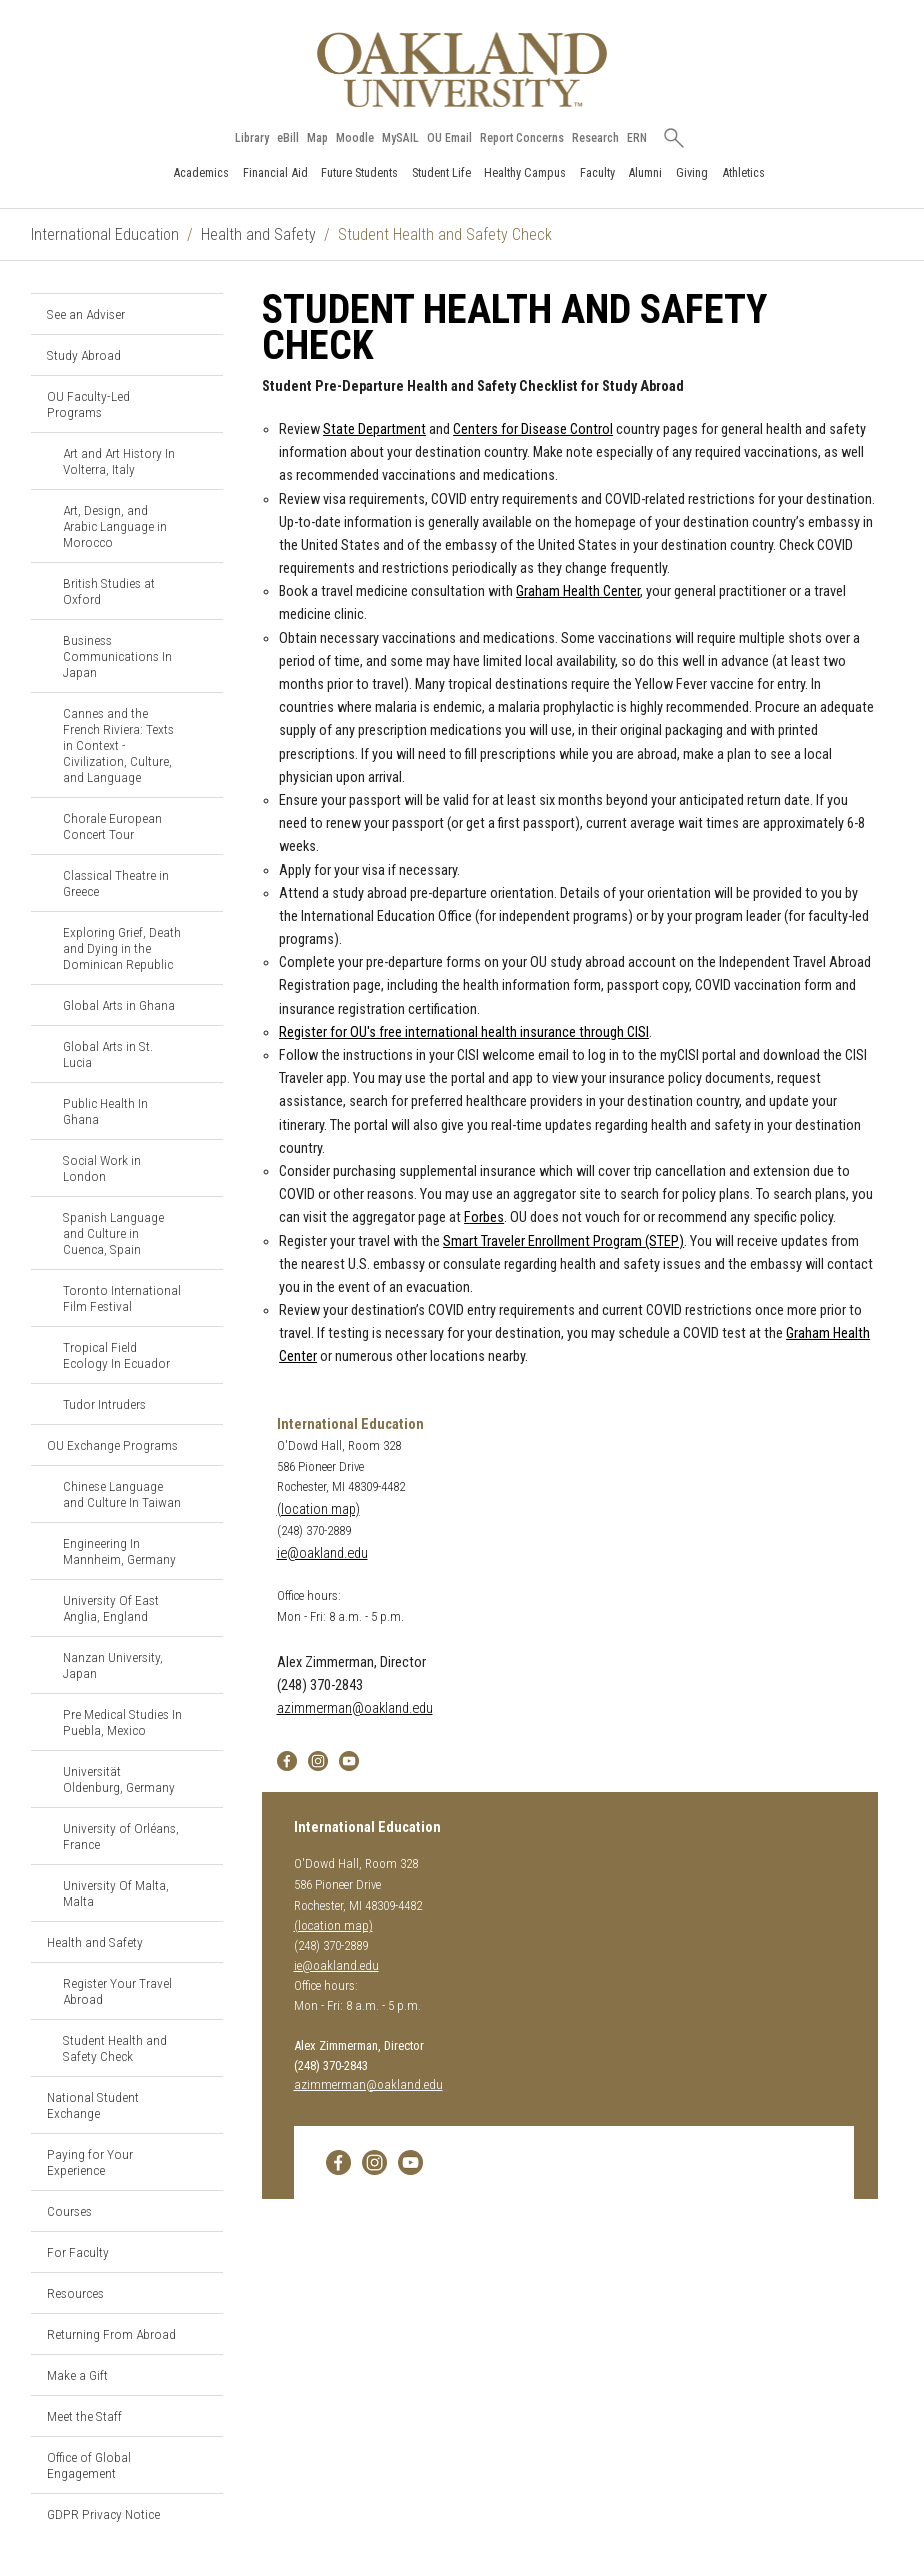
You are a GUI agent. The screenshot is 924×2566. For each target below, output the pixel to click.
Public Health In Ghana (105, 1111)
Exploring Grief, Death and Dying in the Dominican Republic (122, 948)
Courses (69, 2211)
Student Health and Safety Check (115, 2048)
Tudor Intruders (104, 1404)
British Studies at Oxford (109, 591)
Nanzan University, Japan (113, 1665)
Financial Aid (275, 172)
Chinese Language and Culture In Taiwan (122, 1494)
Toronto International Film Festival (122, 1298)
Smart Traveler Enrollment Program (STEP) (563, 1241)
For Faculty (78, 2252)
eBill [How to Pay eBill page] (288, 138)
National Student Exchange (93, 2105)
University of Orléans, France (121, 1836)
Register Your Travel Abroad (117, 1991)
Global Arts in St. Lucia (108, 1054)
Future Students (359, 172)
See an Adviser (86, 314)
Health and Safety (258, 234)
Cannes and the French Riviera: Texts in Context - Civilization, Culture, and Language (118, 745)
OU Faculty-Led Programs (88, 404)
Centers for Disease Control (533, 429)
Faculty (597, 172)
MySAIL (400, 138)
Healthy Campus (525, 172)
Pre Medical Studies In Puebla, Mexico (122, 1722)
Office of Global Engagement (89, 2465)
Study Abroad (84, 355)
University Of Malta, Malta (116, 1893)
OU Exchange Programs (112, 1445)
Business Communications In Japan (117, 656)
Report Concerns (522, 138)
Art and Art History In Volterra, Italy (119, 461)
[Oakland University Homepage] (462, 69)
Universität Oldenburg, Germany (119, 1779)
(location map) (318, 1509)
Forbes (484, 1217)
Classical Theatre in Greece (116, 883)
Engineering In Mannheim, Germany (119, 1551)
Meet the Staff (84, 2416)
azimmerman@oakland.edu (355, 1708)
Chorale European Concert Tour (112, 826)
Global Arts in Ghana (119, 1005)
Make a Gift (77, 2375)
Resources (75, 2293)
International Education (105, 234)
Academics (201, 172)
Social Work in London (102, 1168)
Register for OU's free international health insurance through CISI (464, 1032)
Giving (692, 172)
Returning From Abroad (111, 2334)
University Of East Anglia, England (111, 1608)
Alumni (645, 172)
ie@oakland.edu (322, 1553)
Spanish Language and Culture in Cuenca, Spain (113, 1233)
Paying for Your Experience (90, 2162)
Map (317, 138)
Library (252, 138)
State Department (374, 429)
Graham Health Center (578, 591)
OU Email (449, 138)
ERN (637, 138)
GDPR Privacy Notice (103, 2514)
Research (595, 138)
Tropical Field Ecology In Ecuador (116, 1355)
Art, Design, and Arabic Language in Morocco (115, 526)
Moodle (355, 138)
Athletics (743, 172)
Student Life (441, 172)
